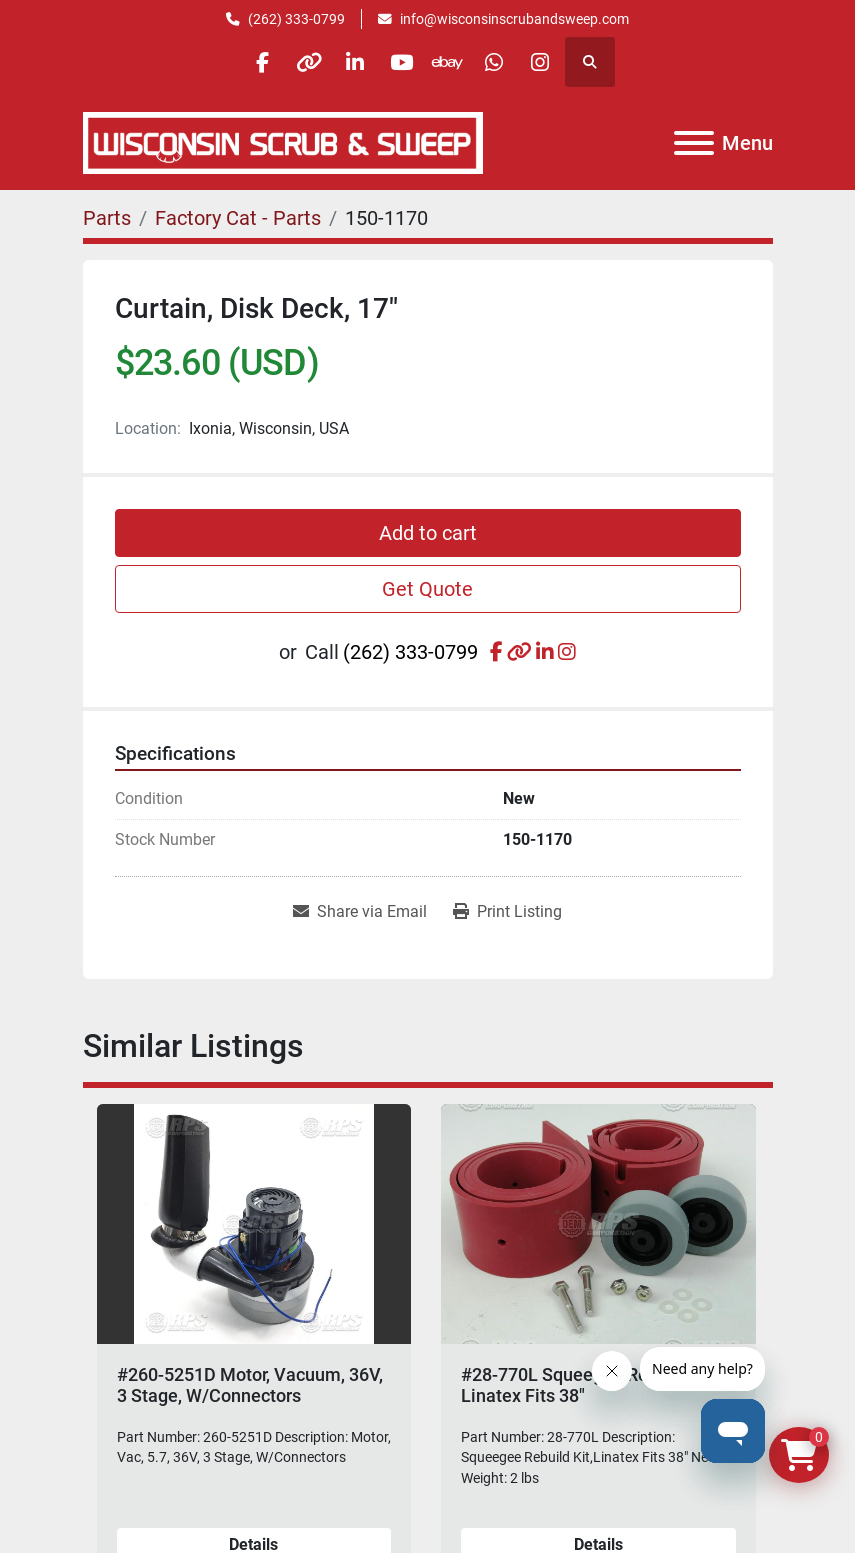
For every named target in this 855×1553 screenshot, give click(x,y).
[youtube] (402, 62)
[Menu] (694, 143)
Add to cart (428, 533)
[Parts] (107, 218)
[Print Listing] (507, 912)
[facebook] (249, 62)
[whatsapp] (504, 62)
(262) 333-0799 (296, 19)
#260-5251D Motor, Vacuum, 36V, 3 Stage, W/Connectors (250, 1385)
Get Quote (427, 589)
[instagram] (555, 62)
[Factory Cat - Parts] (238, 218)
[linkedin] (351, 62)
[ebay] (453, 62)
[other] (300, 62)
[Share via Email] (360, 912)
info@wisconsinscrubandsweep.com (514, 19)
